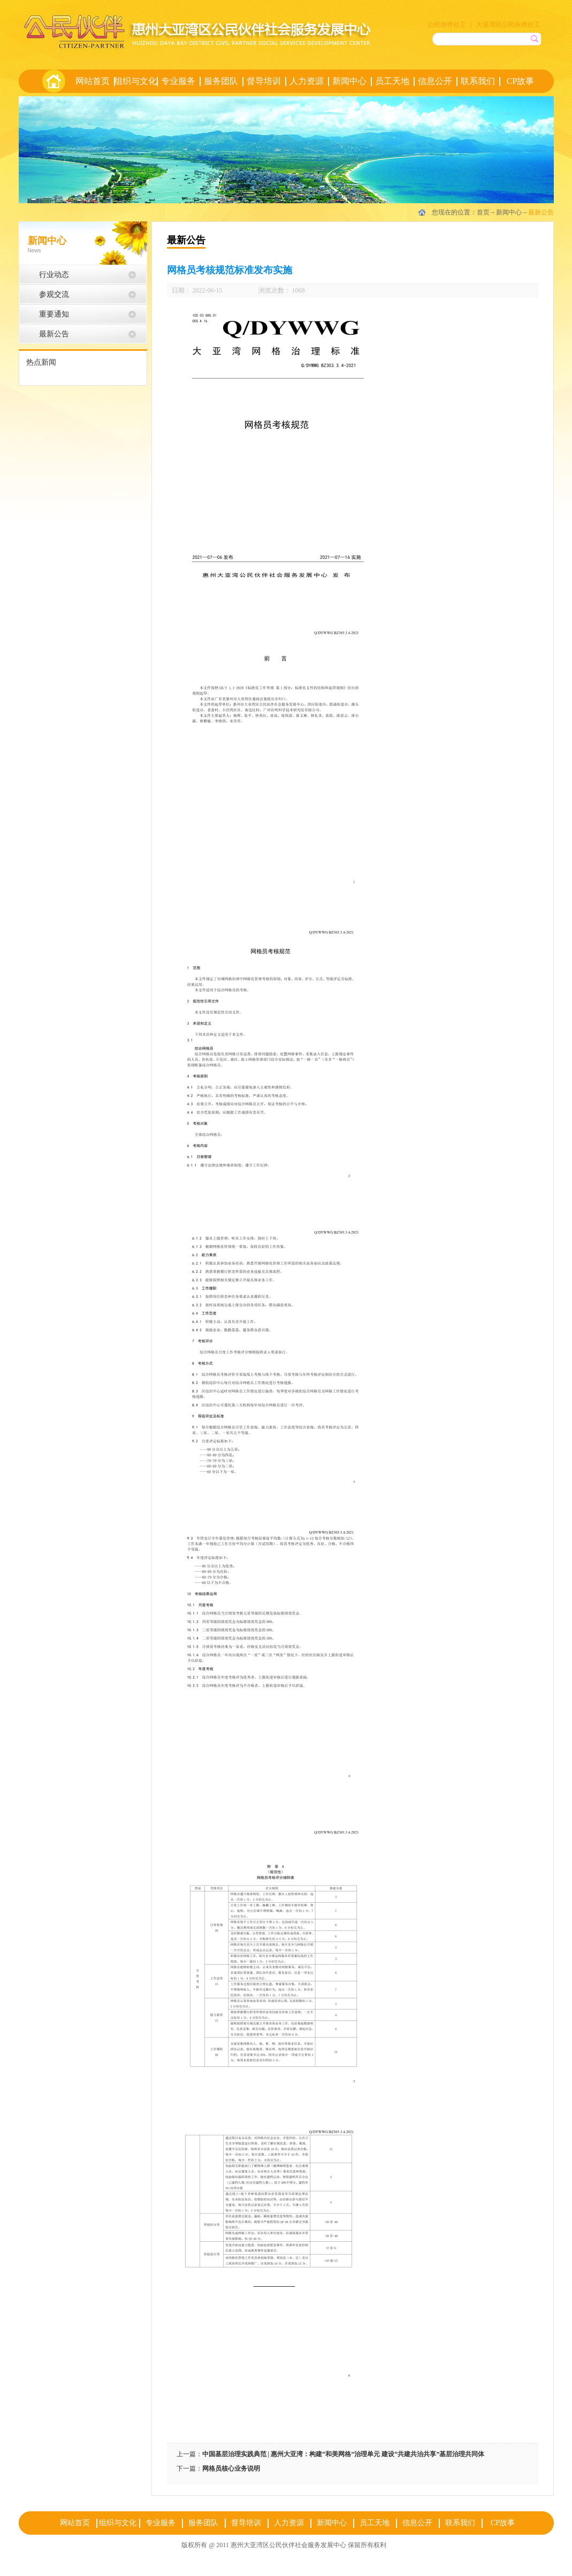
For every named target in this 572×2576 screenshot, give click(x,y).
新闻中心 (509, 212)
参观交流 (54, 294)
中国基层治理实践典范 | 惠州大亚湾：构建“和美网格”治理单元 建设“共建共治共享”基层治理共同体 (343, 2454)
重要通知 (54, 314)
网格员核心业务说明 (231, 2468)
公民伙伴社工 (447, 24)
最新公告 (541, 212)
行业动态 (54, 275)
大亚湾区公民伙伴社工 (508, 24)
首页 (53, 81)
